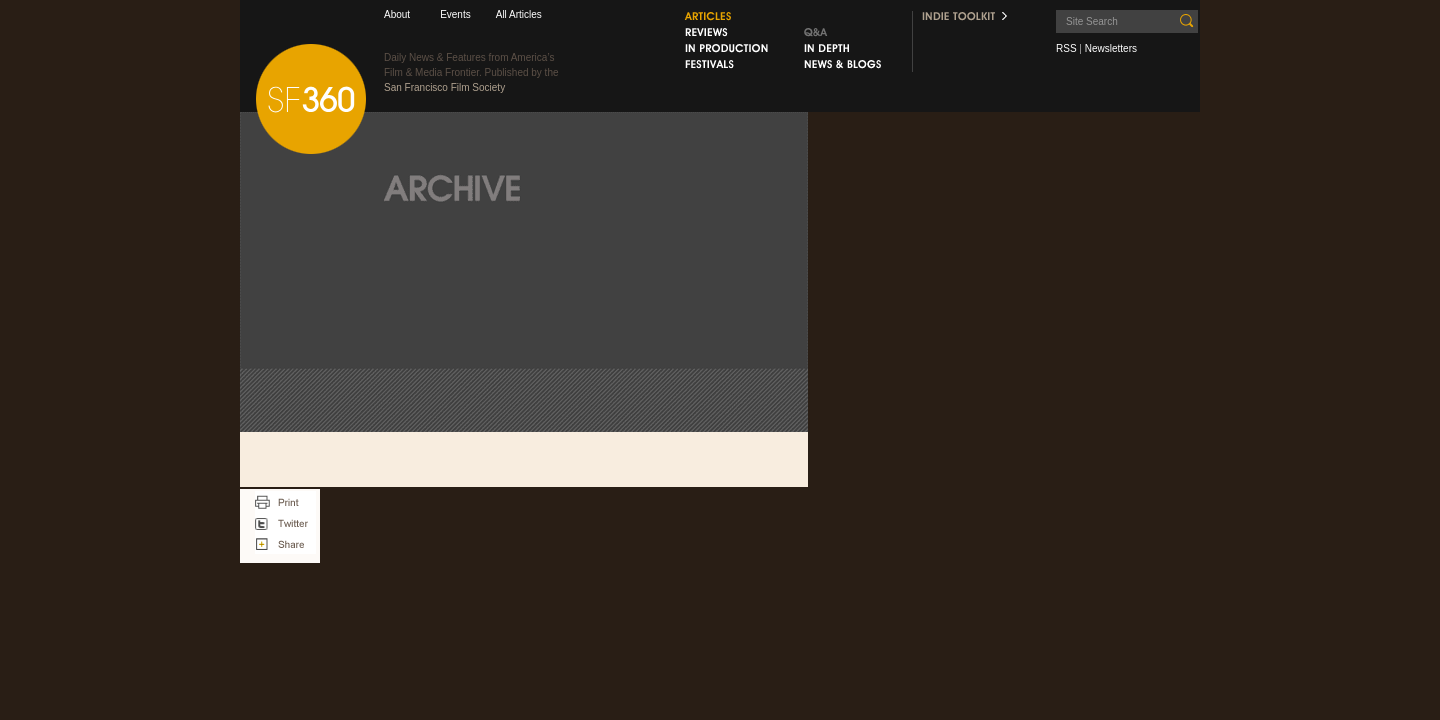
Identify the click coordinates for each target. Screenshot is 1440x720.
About (397, 14)
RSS (1066, 48)
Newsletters (1111, 48)
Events (455, 14)
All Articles (519, 14)
